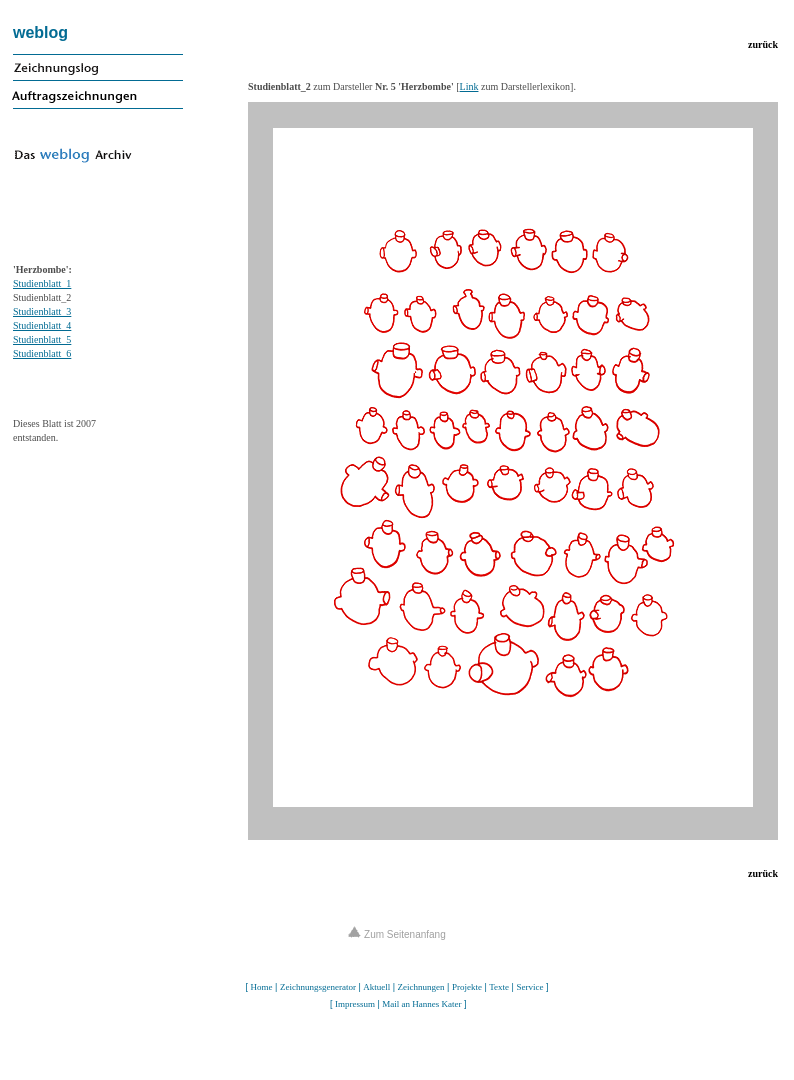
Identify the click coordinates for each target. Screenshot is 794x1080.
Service (529, 987)
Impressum (355, 1004)
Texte (499, 987)
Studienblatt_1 (42, 283)
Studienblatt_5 (42, 339)
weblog (40, 32)
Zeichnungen (421, 987)
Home (262, 987)
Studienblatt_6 (42, 353)
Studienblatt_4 (42, 325)
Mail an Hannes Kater (421, 1004)
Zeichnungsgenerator (318, 987)
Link (469, 86)
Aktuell (376, 987)
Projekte (467, 987)
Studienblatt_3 (42, 311)
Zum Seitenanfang (397, 934)
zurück (763, 44)
